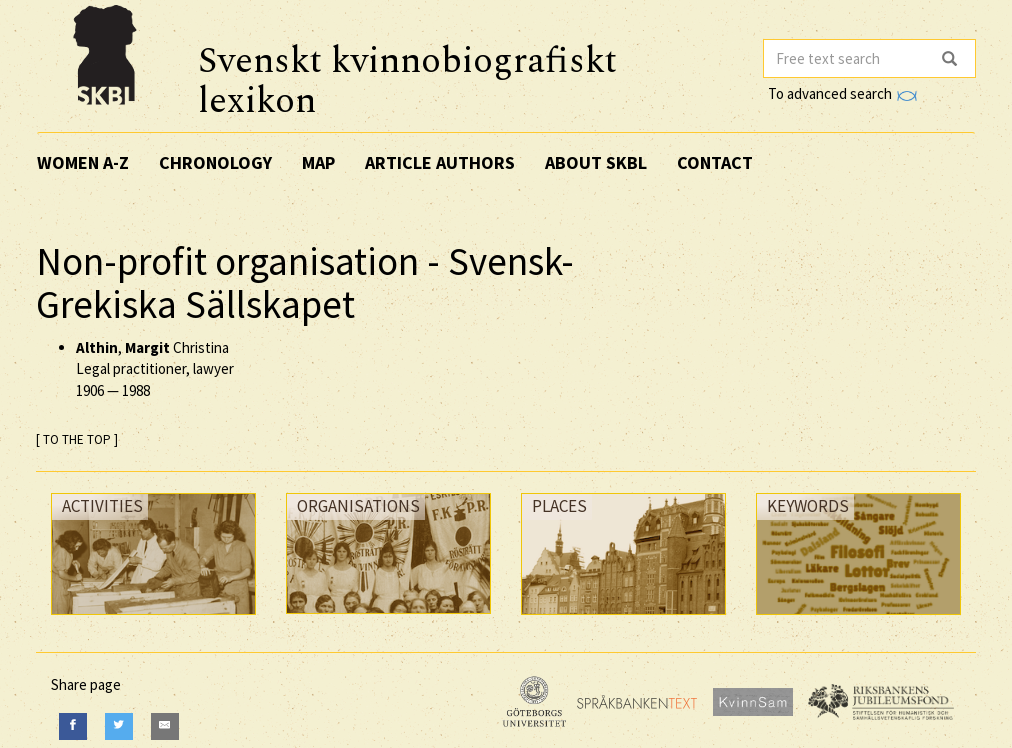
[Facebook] (73, 726)
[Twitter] (119, 726)
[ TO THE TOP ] (77, 439)
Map (318, 162)
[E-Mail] (165, 726)
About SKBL (596, 162)
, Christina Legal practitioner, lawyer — (155, 369)
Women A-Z (83, 162)
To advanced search (842, 93)
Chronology (215, 162)
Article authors (440, 162)
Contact (715, 162)
